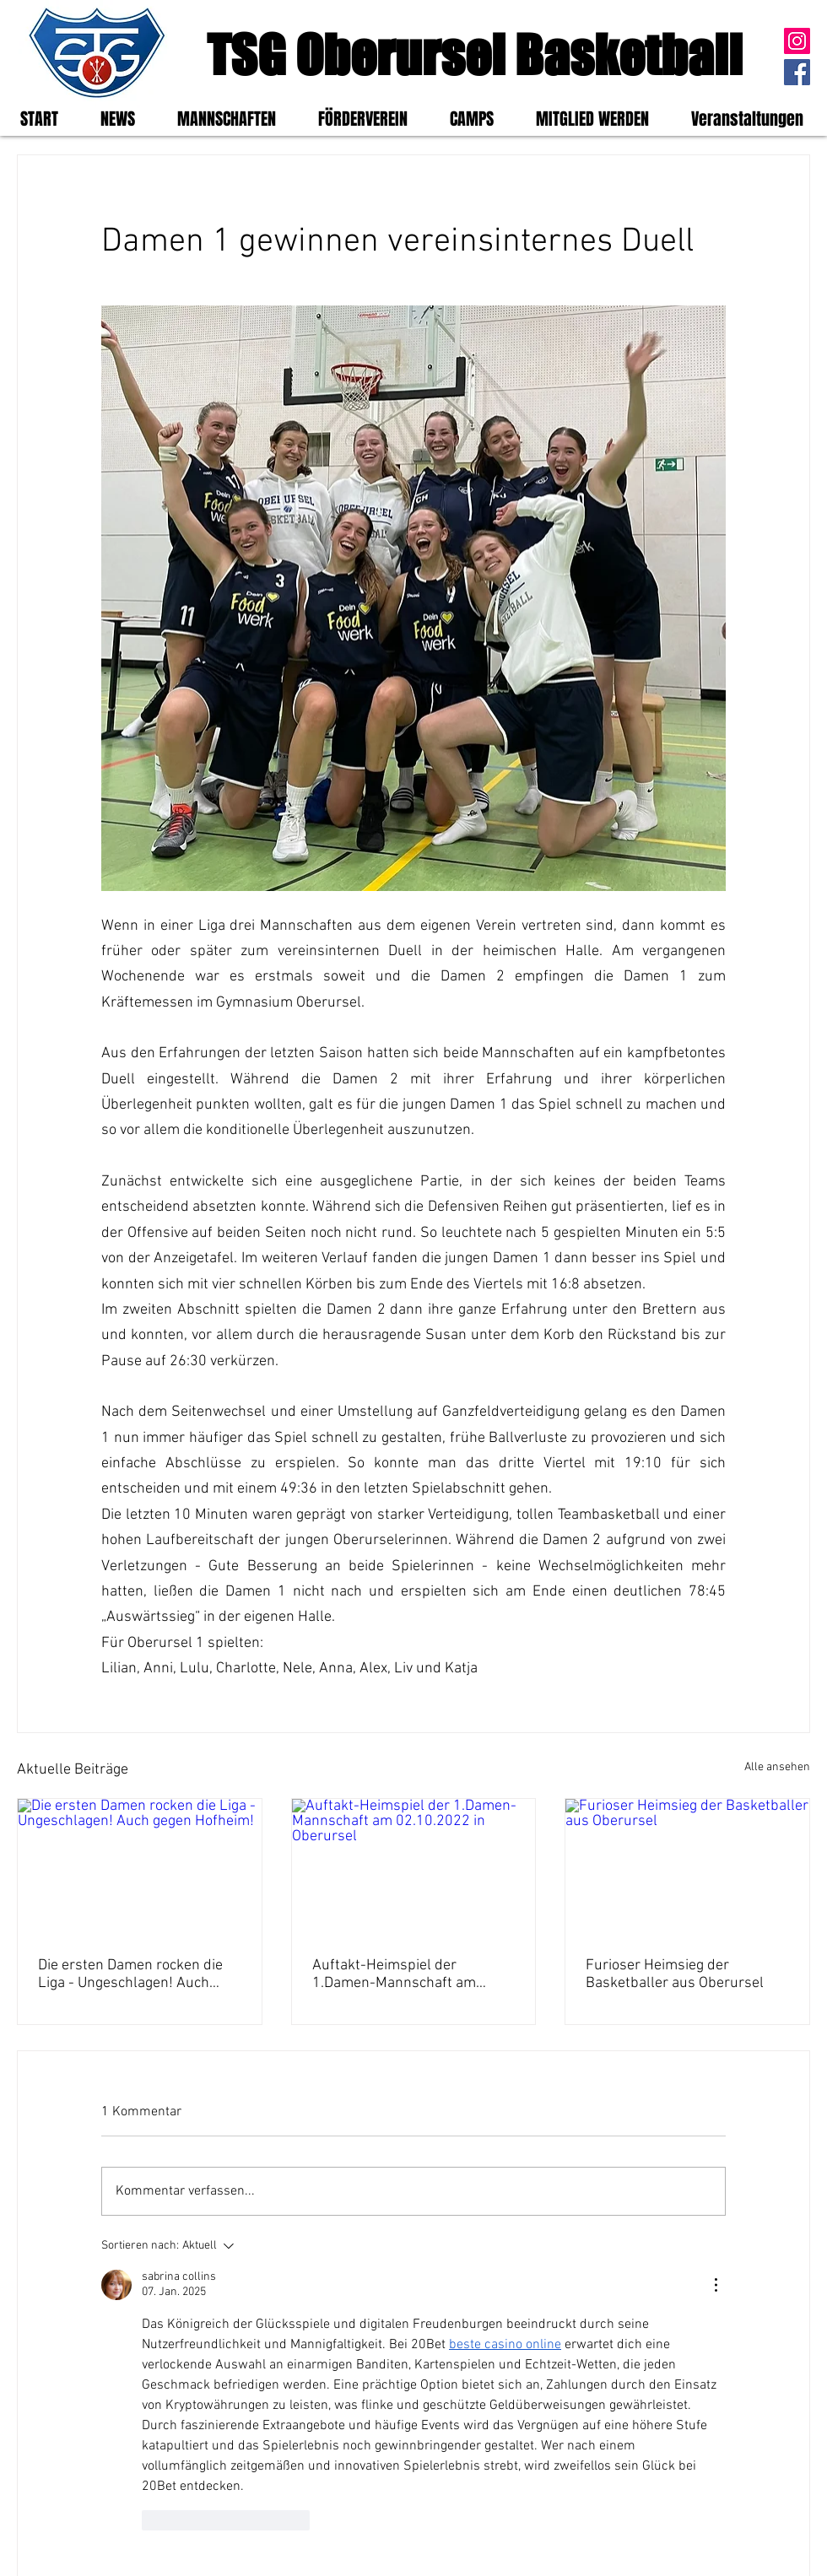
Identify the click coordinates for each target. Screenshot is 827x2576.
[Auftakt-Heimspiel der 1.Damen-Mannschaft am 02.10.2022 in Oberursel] (414, 1867)
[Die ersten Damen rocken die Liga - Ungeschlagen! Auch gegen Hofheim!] (140, 1867)
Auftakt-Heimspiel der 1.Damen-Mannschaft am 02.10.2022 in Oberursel (394, 1974)
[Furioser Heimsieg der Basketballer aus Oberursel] (687, 1867)
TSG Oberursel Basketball (475, 54)
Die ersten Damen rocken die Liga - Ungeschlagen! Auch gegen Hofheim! (130, 1974)
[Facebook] (797, 72)
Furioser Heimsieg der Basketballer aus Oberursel (675, 1974)
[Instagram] (797, 41)
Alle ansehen (777, 1767)
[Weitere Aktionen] (715, 2285)
